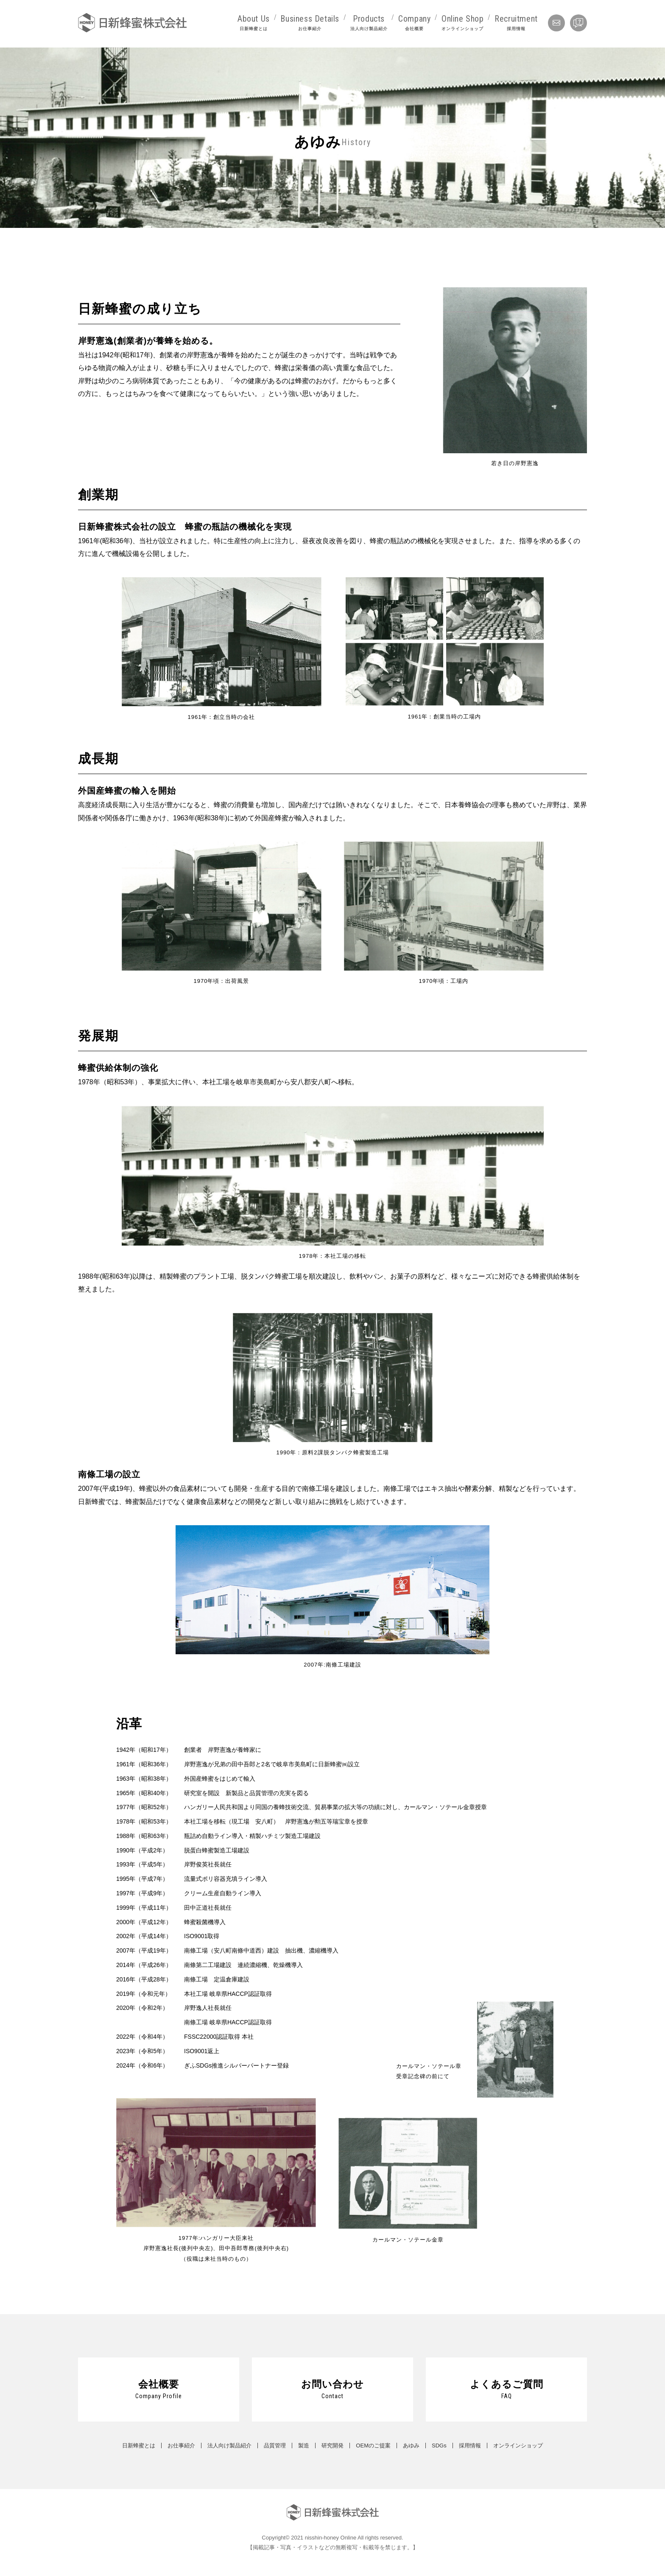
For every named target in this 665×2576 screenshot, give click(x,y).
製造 (303, 2445)
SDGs (439, 2445)
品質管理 (275, 2445)
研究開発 (332, 2445)
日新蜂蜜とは (138, 2445)
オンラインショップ (518, 2445)
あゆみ (411, 2445)
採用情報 (470, 2445)
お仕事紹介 (181, 2445)
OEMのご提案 (373, 2445)
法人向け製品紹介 (229, 2445)
